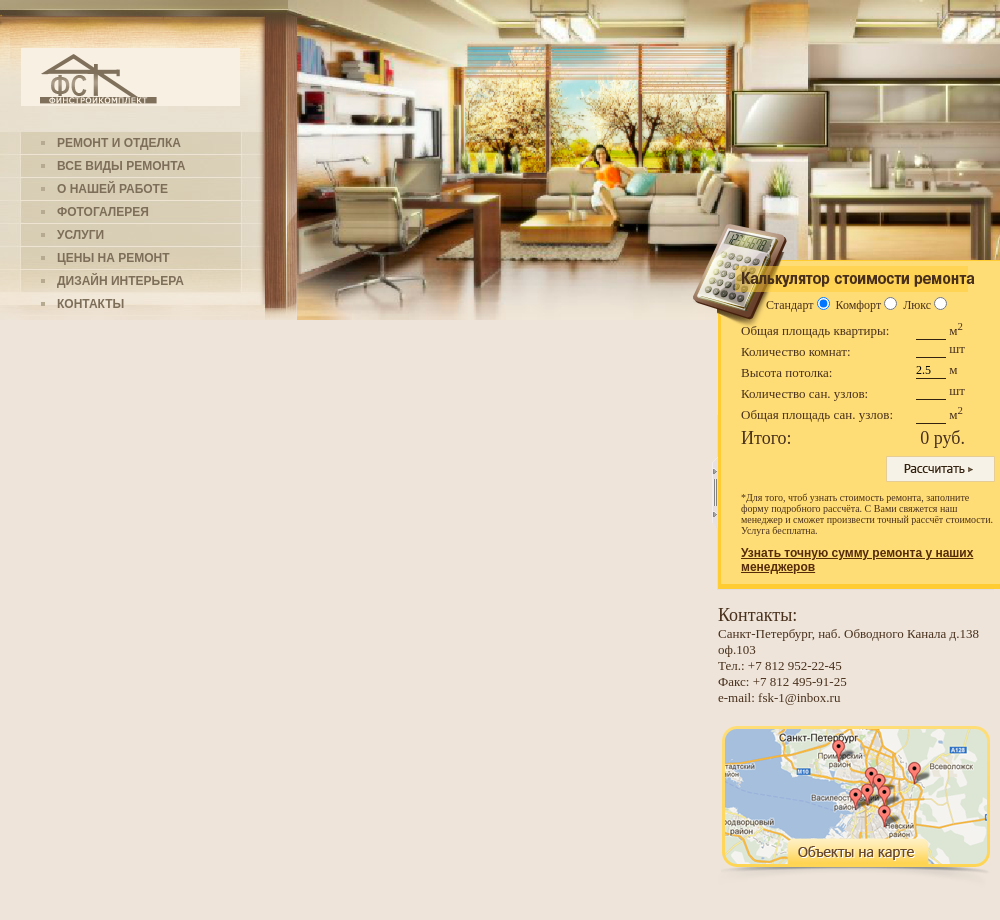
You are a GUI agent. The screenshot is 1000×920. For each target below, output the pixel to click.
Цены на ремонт (113, 258)
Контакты (90, 304)
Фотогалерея (103, 212)
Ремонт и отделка (119, 143)
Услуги (80, 235)
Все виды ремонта (121, 166)
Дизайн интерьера (120, 281)
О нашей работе (112, 189)
